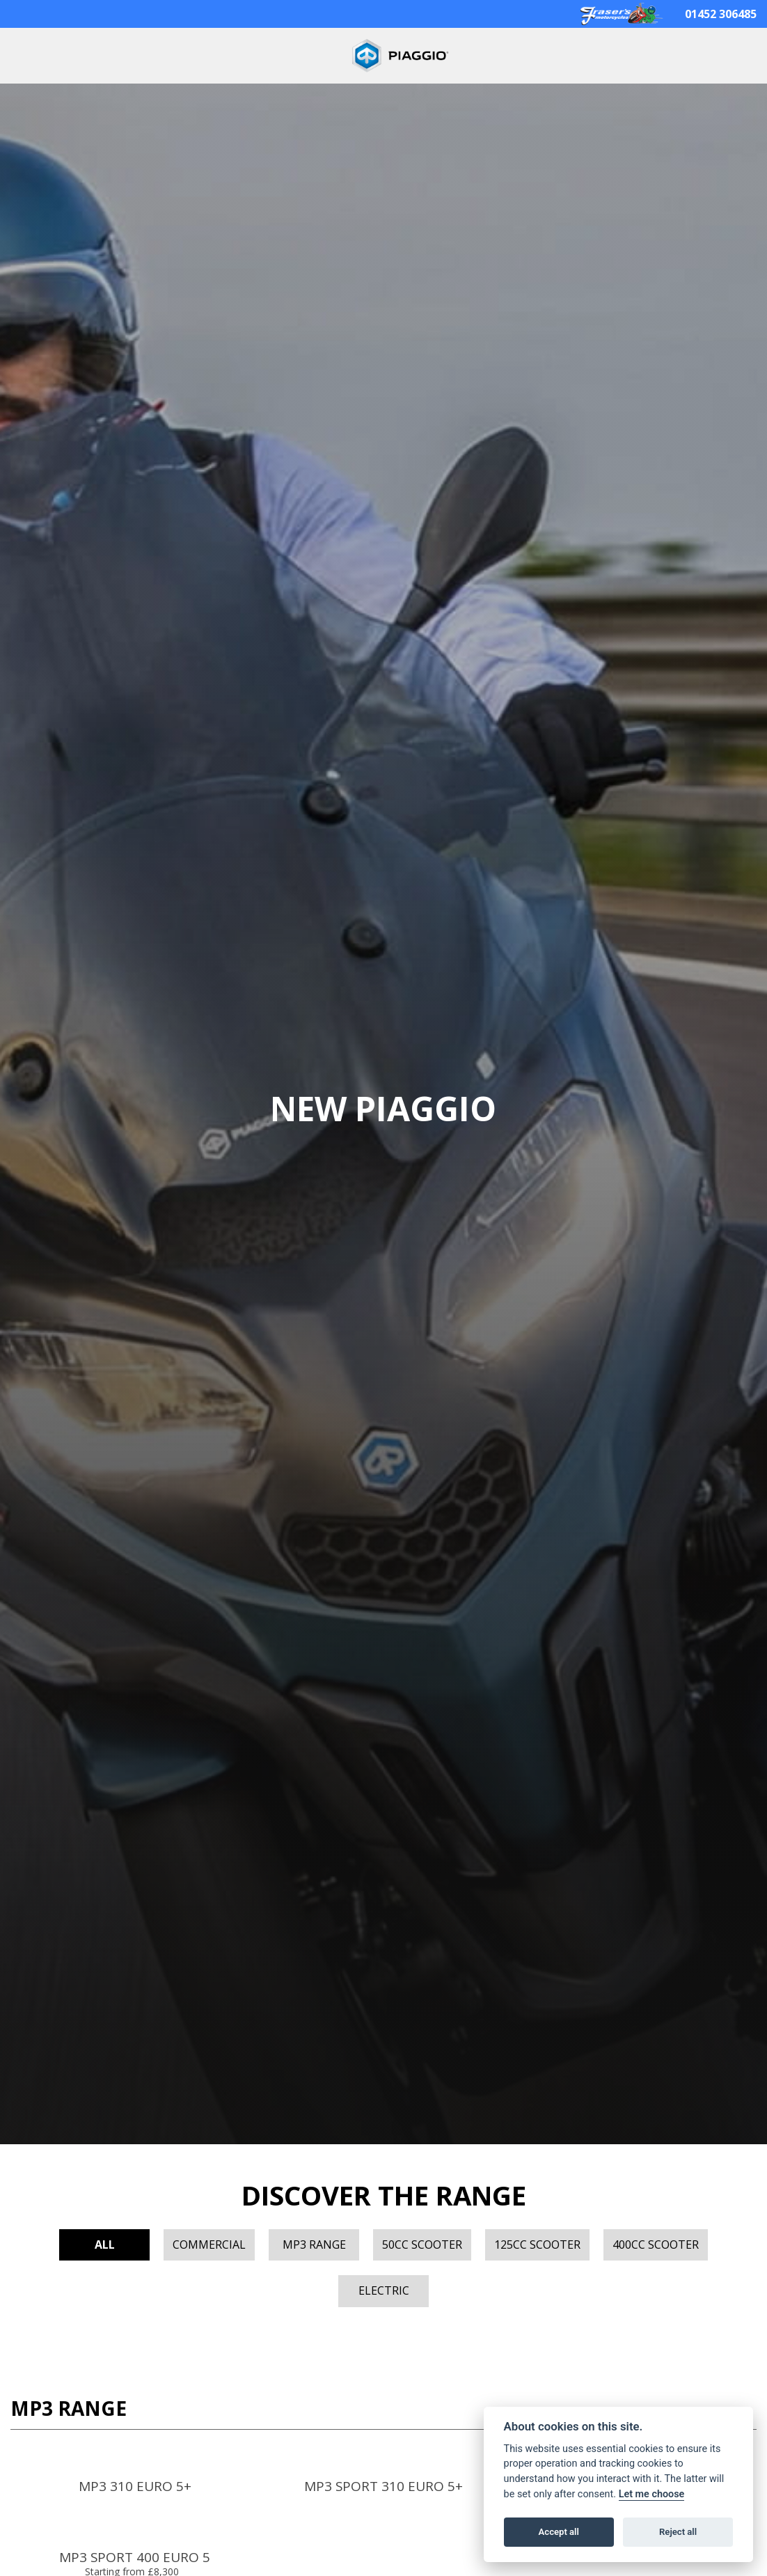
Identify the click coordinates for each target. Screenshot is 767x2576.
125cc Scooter (537, 2244)
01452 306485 (721, 14)
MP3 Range (314, 2244)
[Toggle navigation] (25, 56)
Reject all (678, 2532)
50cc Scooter (422, 2244)
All (105, 2244)
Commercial (209, 2244)
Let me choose (652, 2494)
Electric (383, 2290)
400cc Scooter (655, 2244)
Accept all (559, 2532)
